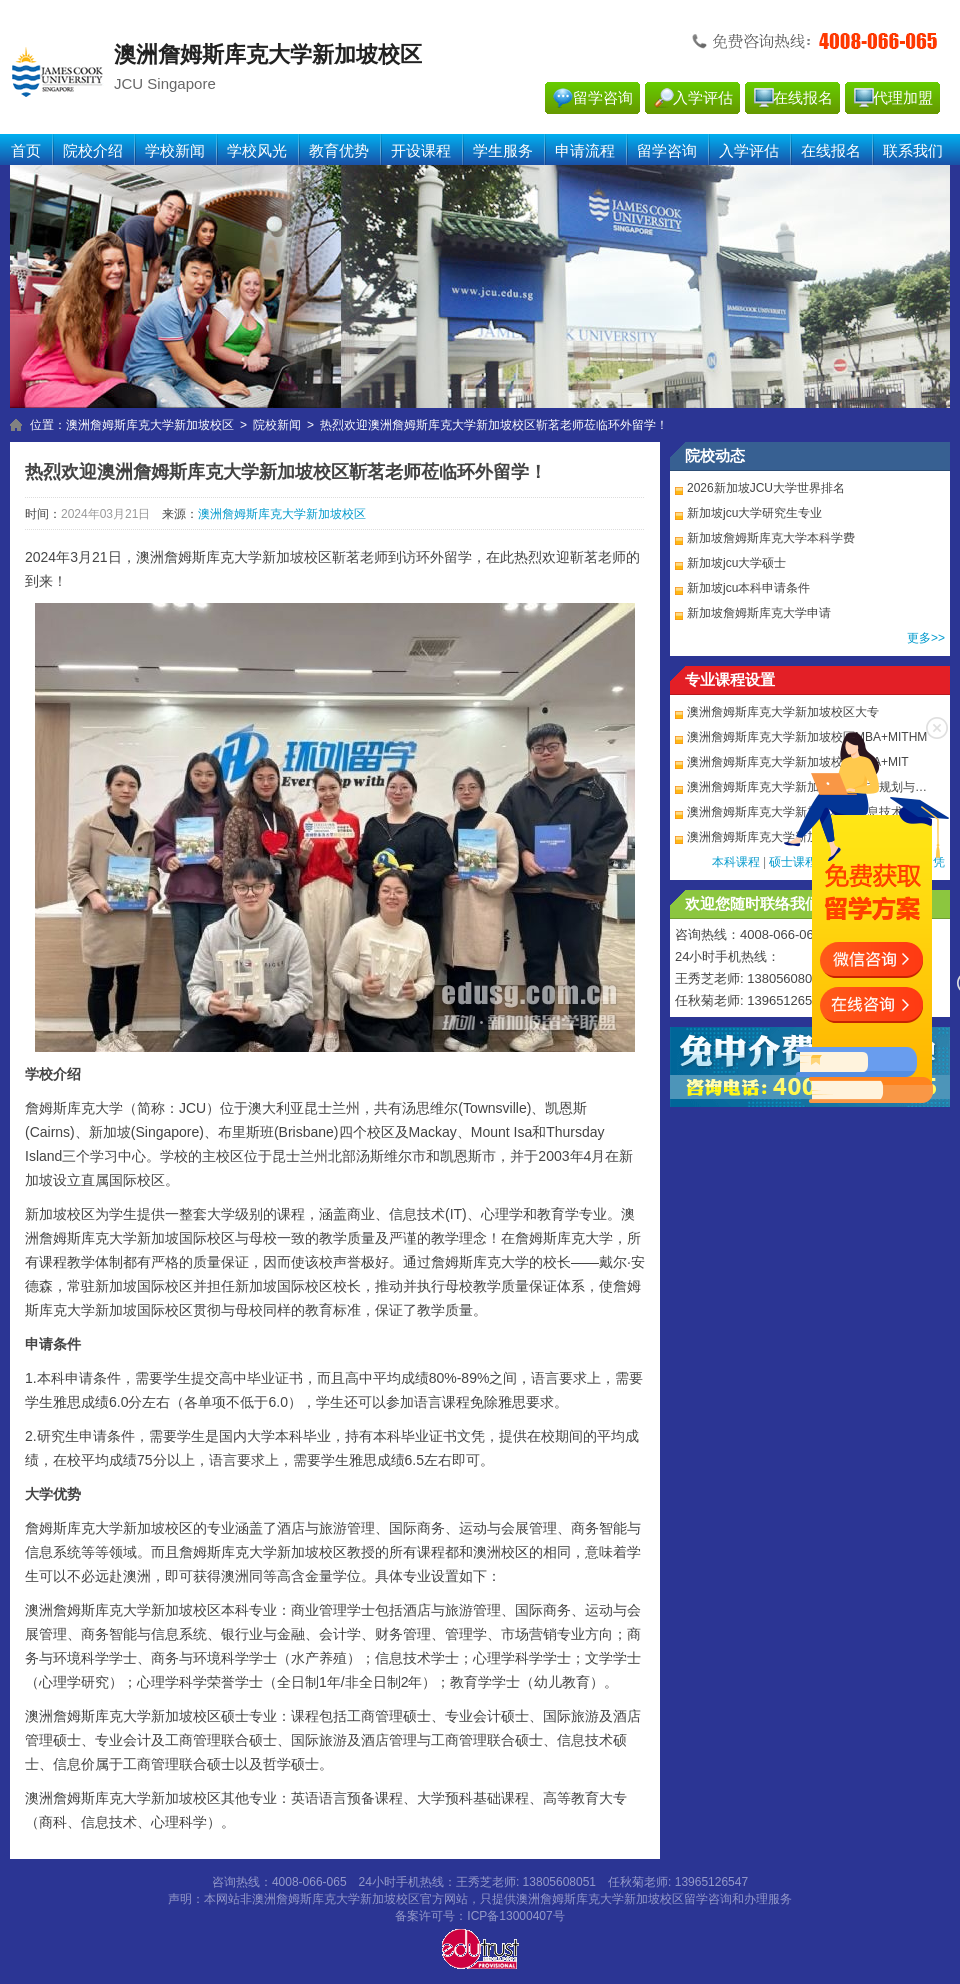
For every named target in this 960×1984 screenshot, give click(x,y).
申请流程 (585, 151)
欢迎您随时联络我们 (752, 904)
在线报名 (803, 98)
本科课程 (736, 862)
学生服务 (503, 151)
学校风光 (257, 151)
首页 (26, 151)
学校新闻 (175, 151)
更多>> (926, 638)
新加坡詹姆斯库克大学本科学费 (771, 538)
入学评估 (703, 98)
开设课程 (421, 151)
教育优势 (339, 151)
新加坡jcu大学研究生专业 (754, 513)
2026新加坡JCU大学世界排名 (766, 488)
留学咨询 (603, 98)
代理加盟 (903, 98)
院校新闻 (277, 425)
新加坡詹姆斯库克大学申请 (759, 613)
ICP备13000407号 (515, 1916)
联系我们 (913, 151)
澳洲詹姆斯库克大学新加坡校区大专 (783, 712)
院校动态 (715, 456)
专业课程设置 (730, 680)
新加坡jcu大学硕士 (736, 563)
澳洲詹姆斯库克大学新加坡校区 (150, 425)
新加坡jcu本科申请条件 (748, 588)
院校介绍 (93, 151)
